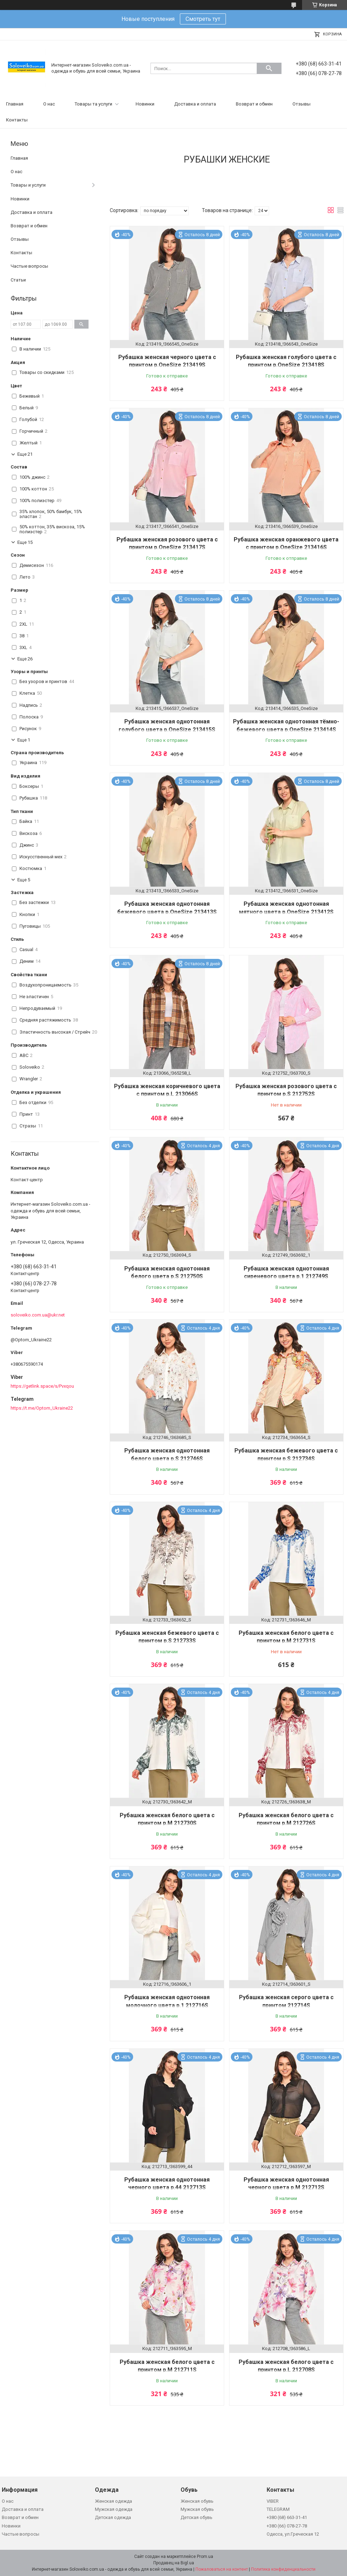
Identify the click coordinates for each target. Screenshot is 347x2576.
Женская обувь (197, 2501)
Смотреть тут (203, 19)
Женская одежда (113, 2501)
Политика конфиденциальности (283, 2569)
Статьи (18, 280)
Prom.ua (205, 2556)
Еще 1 (23, 740)
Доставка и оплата (195, 104)
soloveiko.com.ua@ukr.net (38, 1315)
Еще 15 (25, 542)
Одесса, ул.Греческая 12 (293, 2534)
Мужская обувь (197, 2509)
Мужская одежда (113, 2509)
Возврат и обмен (254, 104)
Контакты (17, 120)
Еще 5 (23, 879)
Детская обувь (196, 2517)
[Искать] (269, 68)
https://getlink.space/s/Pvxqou (42, 1386)
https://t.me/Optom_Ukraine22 (42, 1408)
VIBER (273, 2501)
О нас (49, 104)
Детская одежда (113, 2517)
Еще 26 (25, 658)
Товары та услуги (93, 104)
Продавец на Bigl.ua (173, 2562)
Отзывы (301, 104)
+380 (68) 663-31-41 (287, 2517)
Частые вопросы (29, 266)
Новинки (145, 104)
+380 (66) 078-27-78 (287, 2526)
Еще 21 (25, 454)
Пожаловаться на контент (221, 2569)
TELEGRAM (278, 2509)
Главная (14, 104)
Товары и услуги (28, 185)
